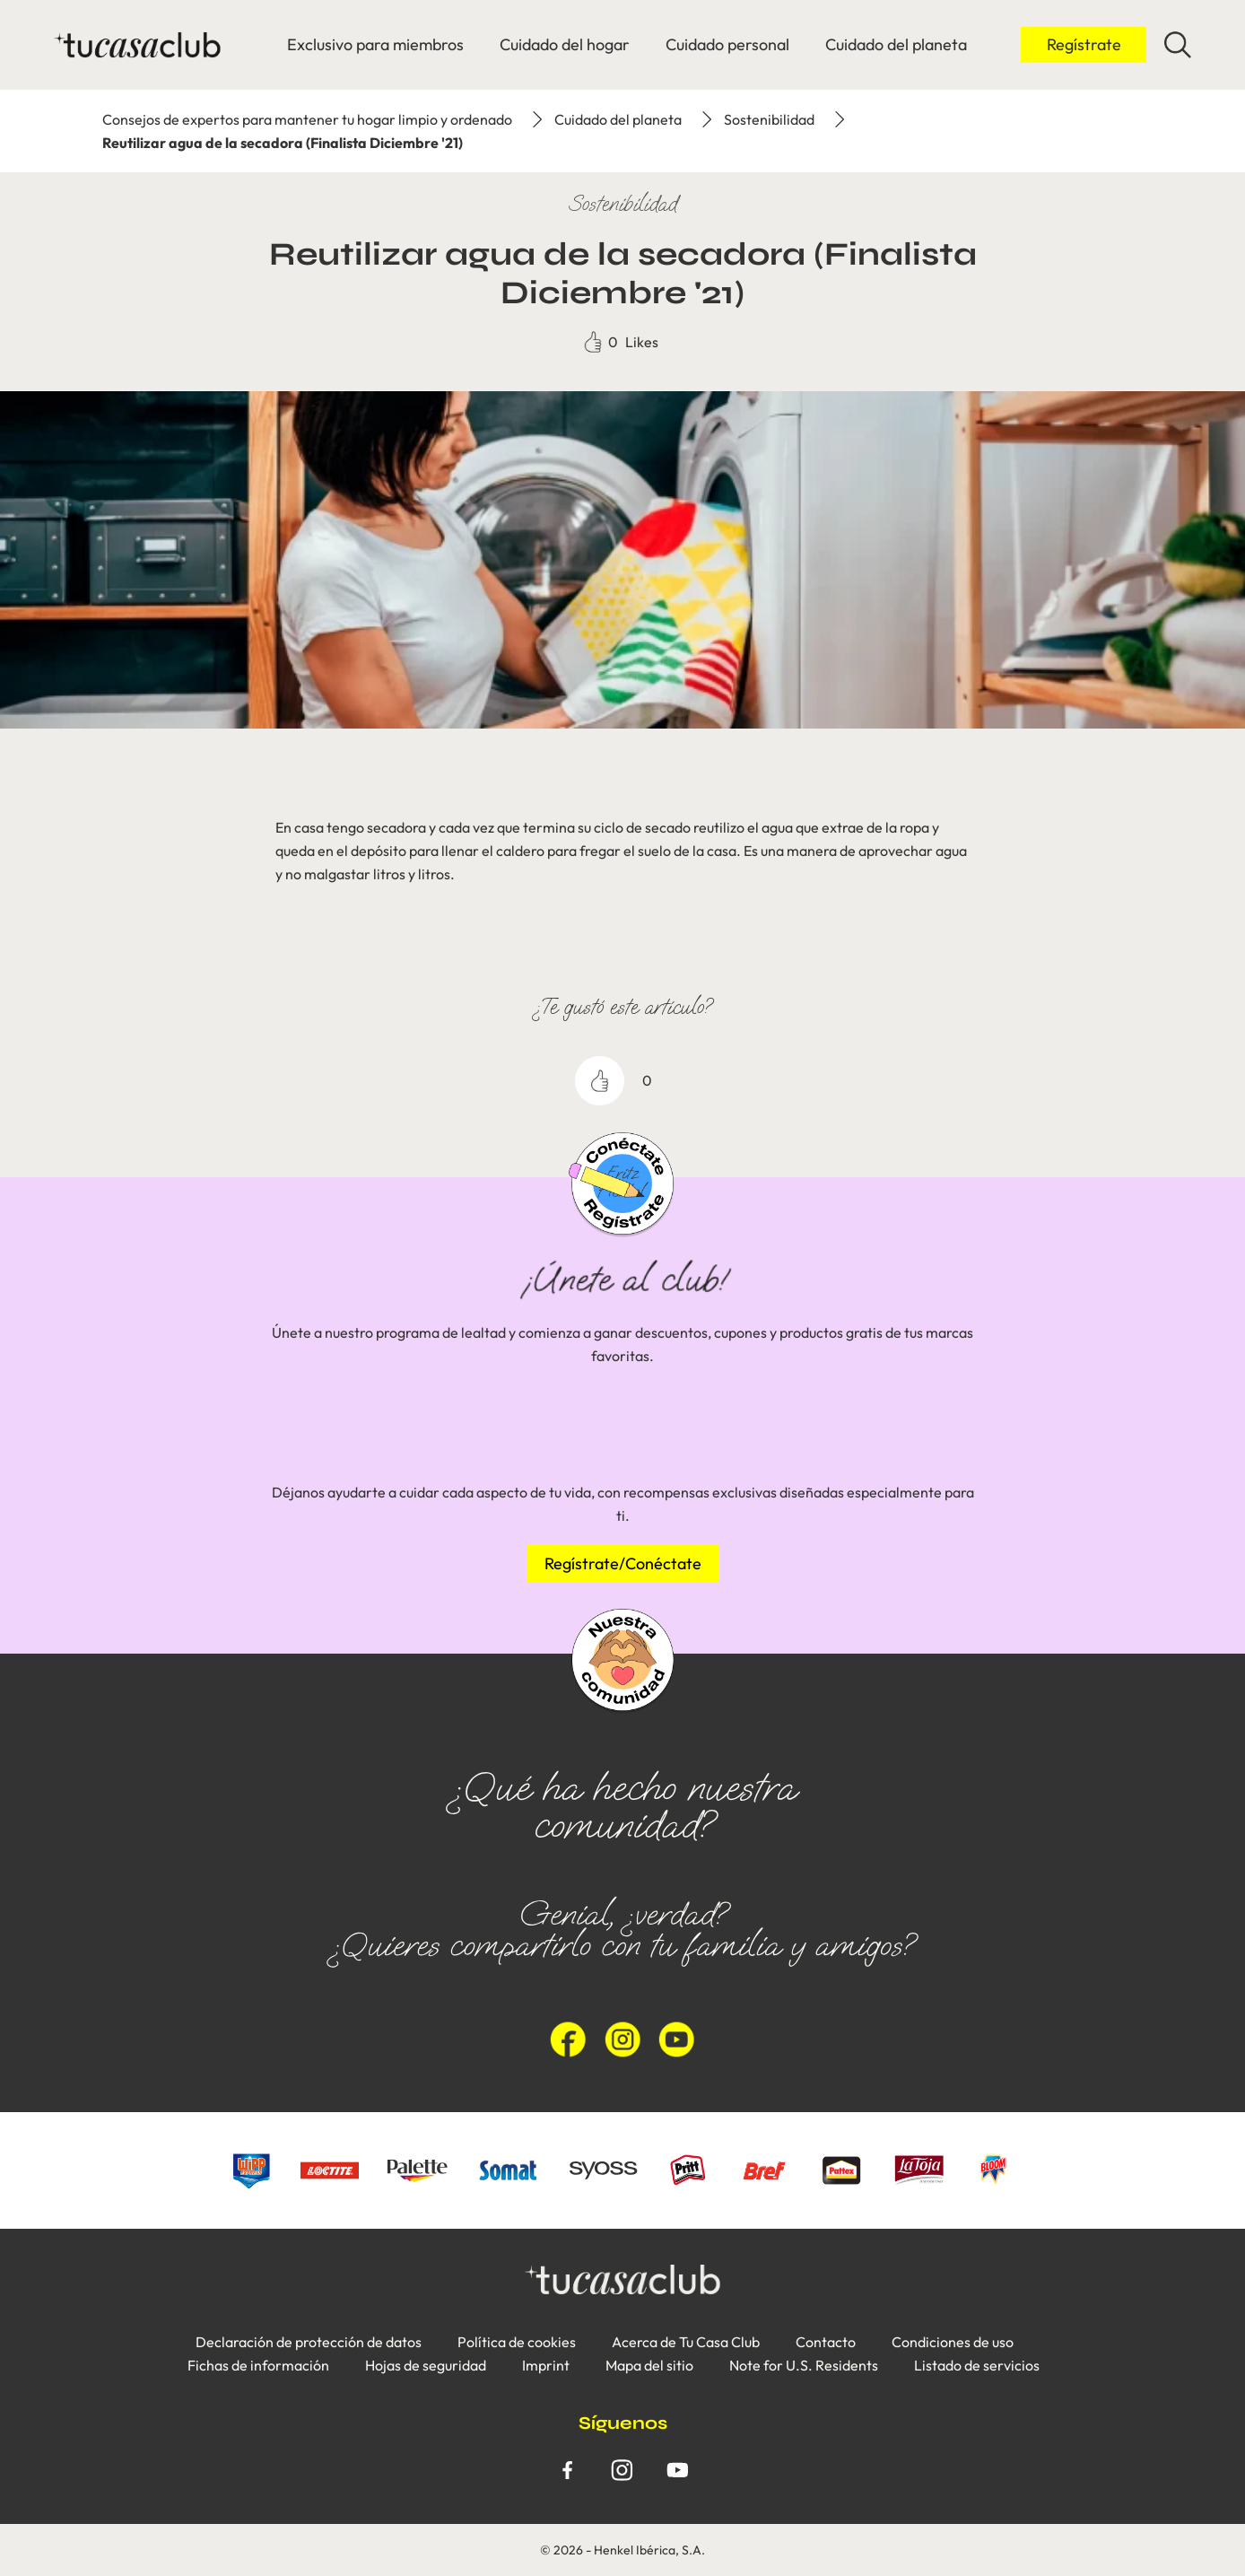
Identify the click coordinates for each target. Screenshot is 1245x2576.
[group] (622, 1525)
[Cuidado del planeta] (896, 45)
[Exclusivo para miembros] (375, 45)
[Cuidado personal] (727, 45)
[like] (599, 1080)
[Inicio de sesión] (1083, 45)
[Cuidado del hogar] (565, 45)
